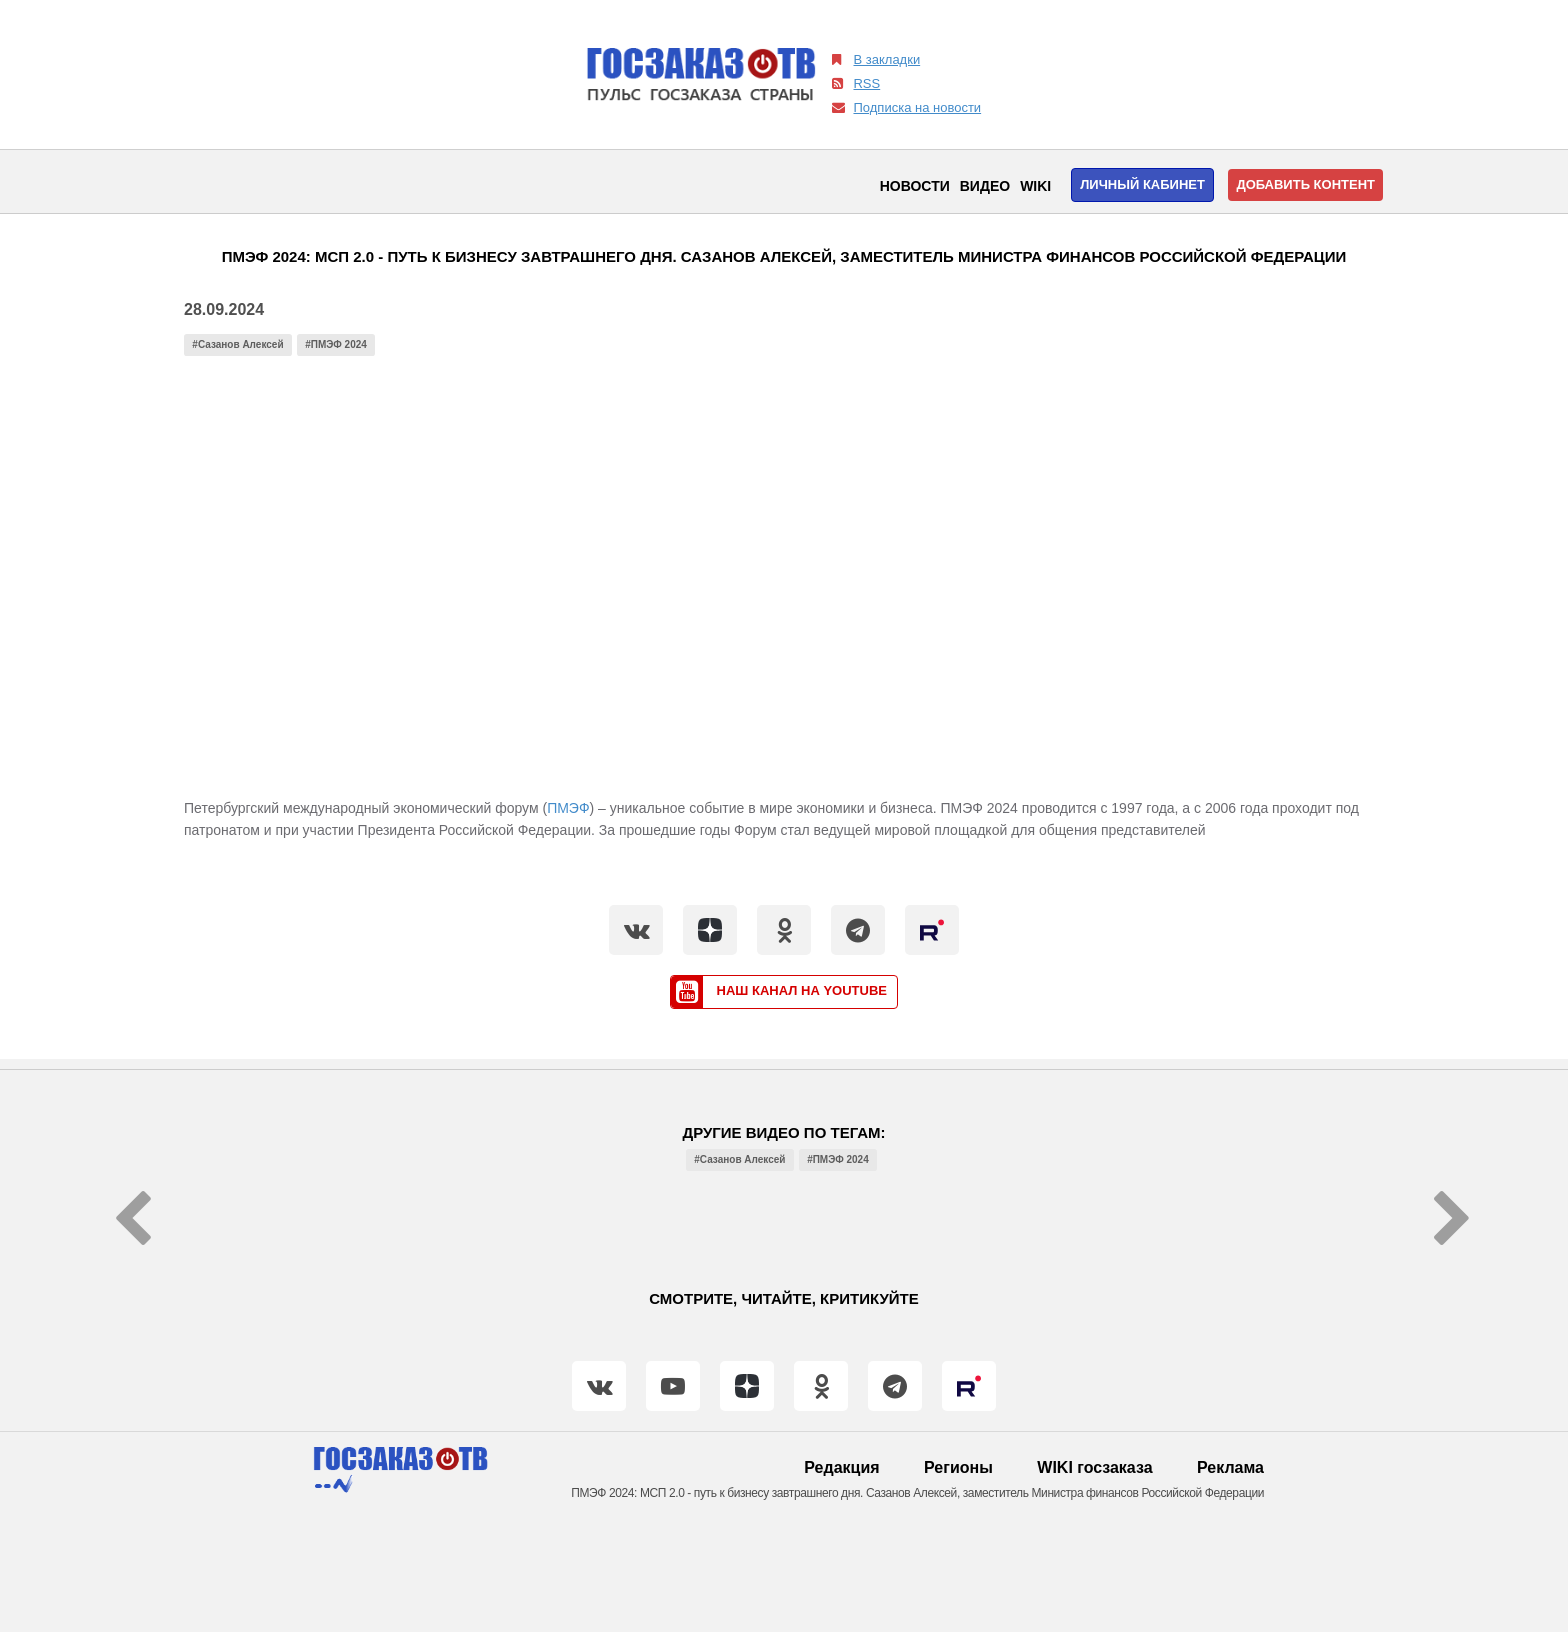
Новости (915, 186)
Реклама (1230, 1467)
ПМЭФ (568, 808)
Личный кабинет (1142, 184)
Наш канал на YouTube (779, 992)
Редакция (841, 1467)
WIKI (1035, 186)
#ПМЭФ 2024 (336, 344)
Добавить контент (1305, 184)
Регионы (958, 1467)
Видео (985, 186)
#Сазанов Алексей (237, 344)
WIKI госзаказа (1094, 1467)
